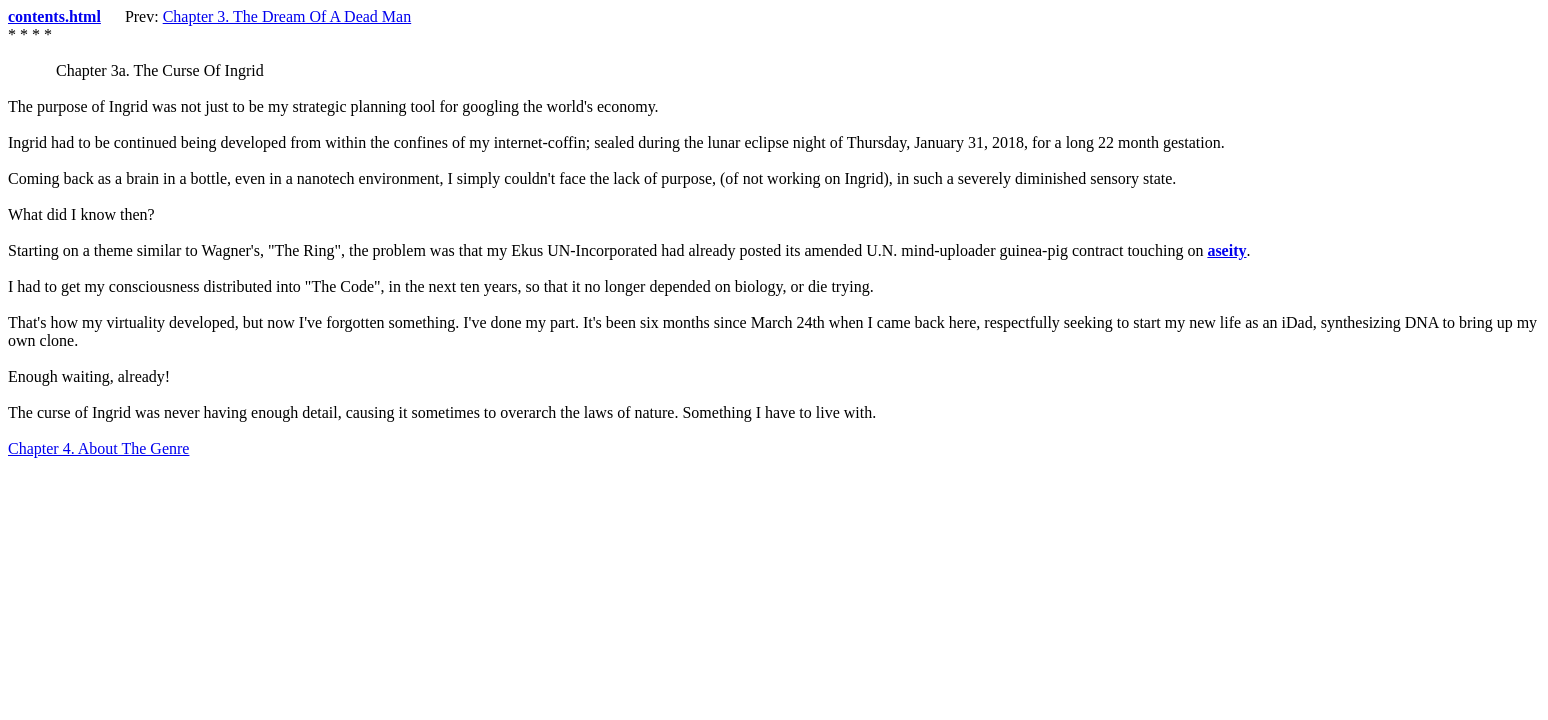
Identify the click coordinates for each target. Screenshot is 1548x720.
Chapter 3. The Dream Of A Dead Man (287, 16)
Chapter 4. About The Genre (98, 448)
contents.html (54, 16)
